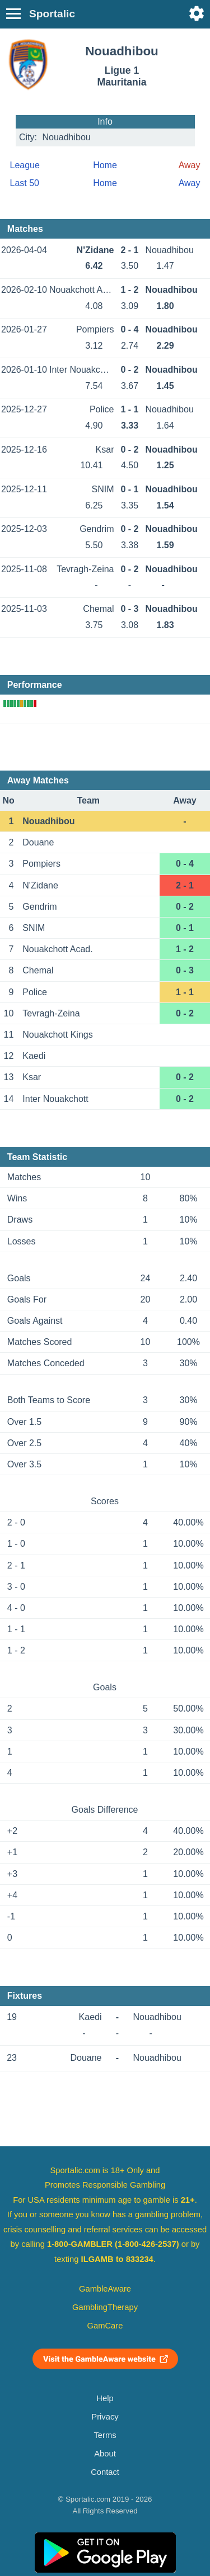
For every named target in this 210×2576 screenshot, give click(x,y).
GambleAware (105, 2288)
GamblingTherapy (105, 2307)
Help (104, 2398)
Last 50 (24, 183)
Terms (105, 2435)
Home (105, 165)
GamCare (105, 2325)
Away (189, 183)
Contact (105, 2472)
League (25, 165)
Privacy (104, 2416)
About (104, 2453)
